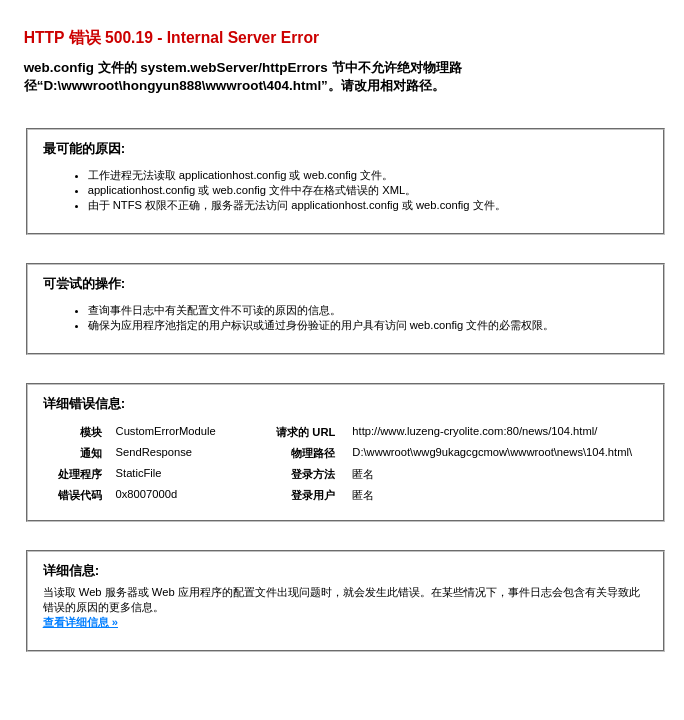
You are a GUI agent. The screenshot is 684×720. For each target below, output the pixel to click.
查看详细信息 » (80, 622)
